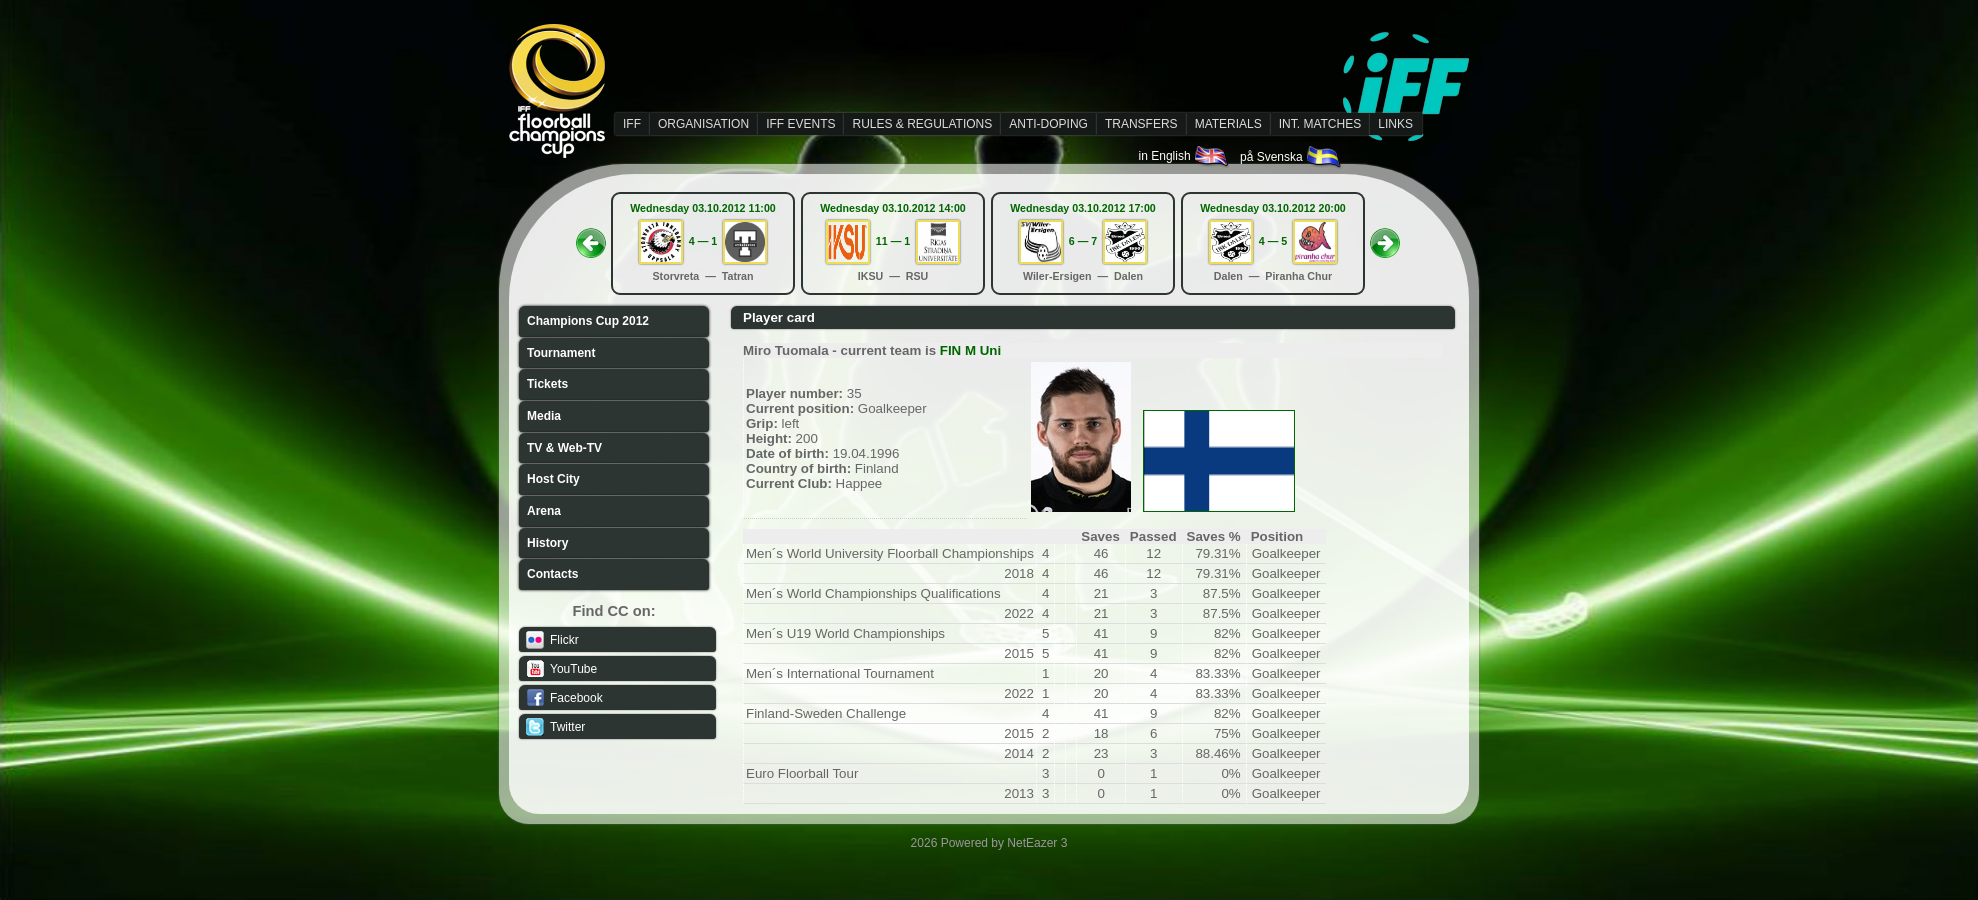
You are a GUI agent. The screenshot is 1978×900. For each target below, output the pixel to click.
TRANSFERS (1141, 124)
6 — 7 (1083, 241)
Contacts (552, 574)
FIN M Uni (970, 350)
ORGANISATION (703, 124)
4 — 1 (703, 241)
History (547, 543)
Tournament (561, 353)
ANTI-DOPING (1048, 124)
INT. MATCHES (1320, 124)
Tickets (547, 384)
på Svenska (1291, 157)
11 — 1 (893, 241)
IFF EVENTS (800, 124)
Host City (553, 479)
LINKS (1395, 124)
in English (1184, 156)
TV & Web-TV (564, 448)
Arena (544, 511)
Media (544, 416)
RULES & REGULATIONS (922, 124)
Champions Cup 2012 (588, 321)
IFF (632, 124)
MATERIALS (1228, 124)
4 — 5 (1273, 241)
